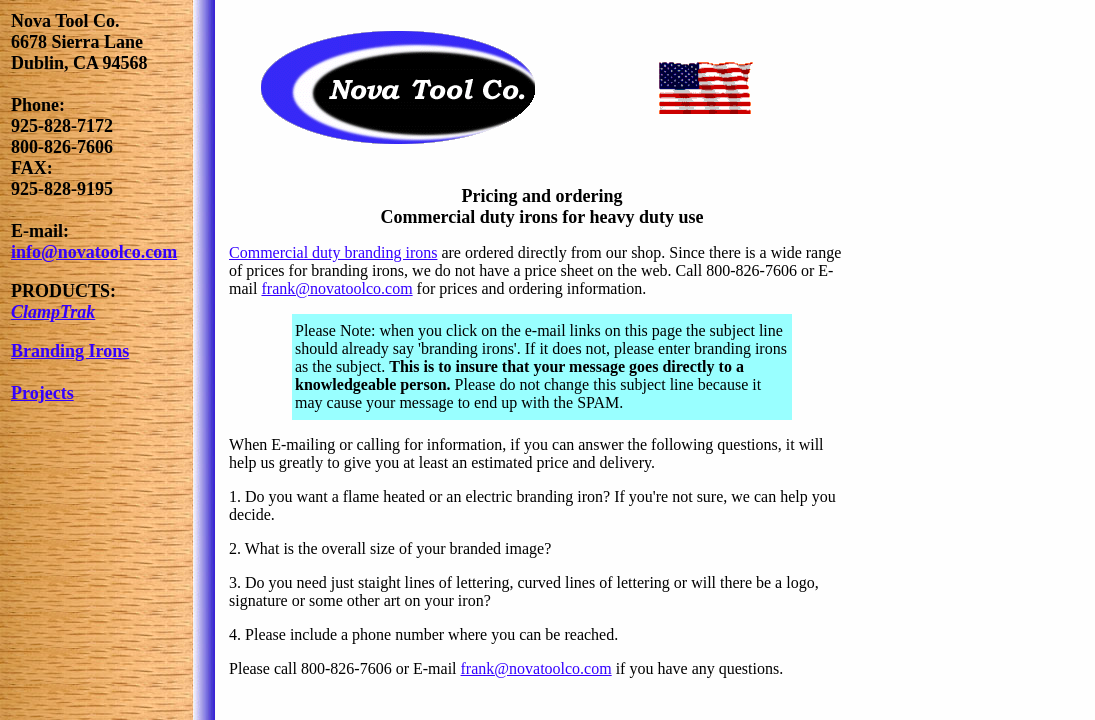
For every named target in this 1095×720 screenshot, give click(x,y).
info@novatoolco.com (94, 252)
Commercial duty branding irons (333, 252)
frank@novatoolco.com (336, 288)
